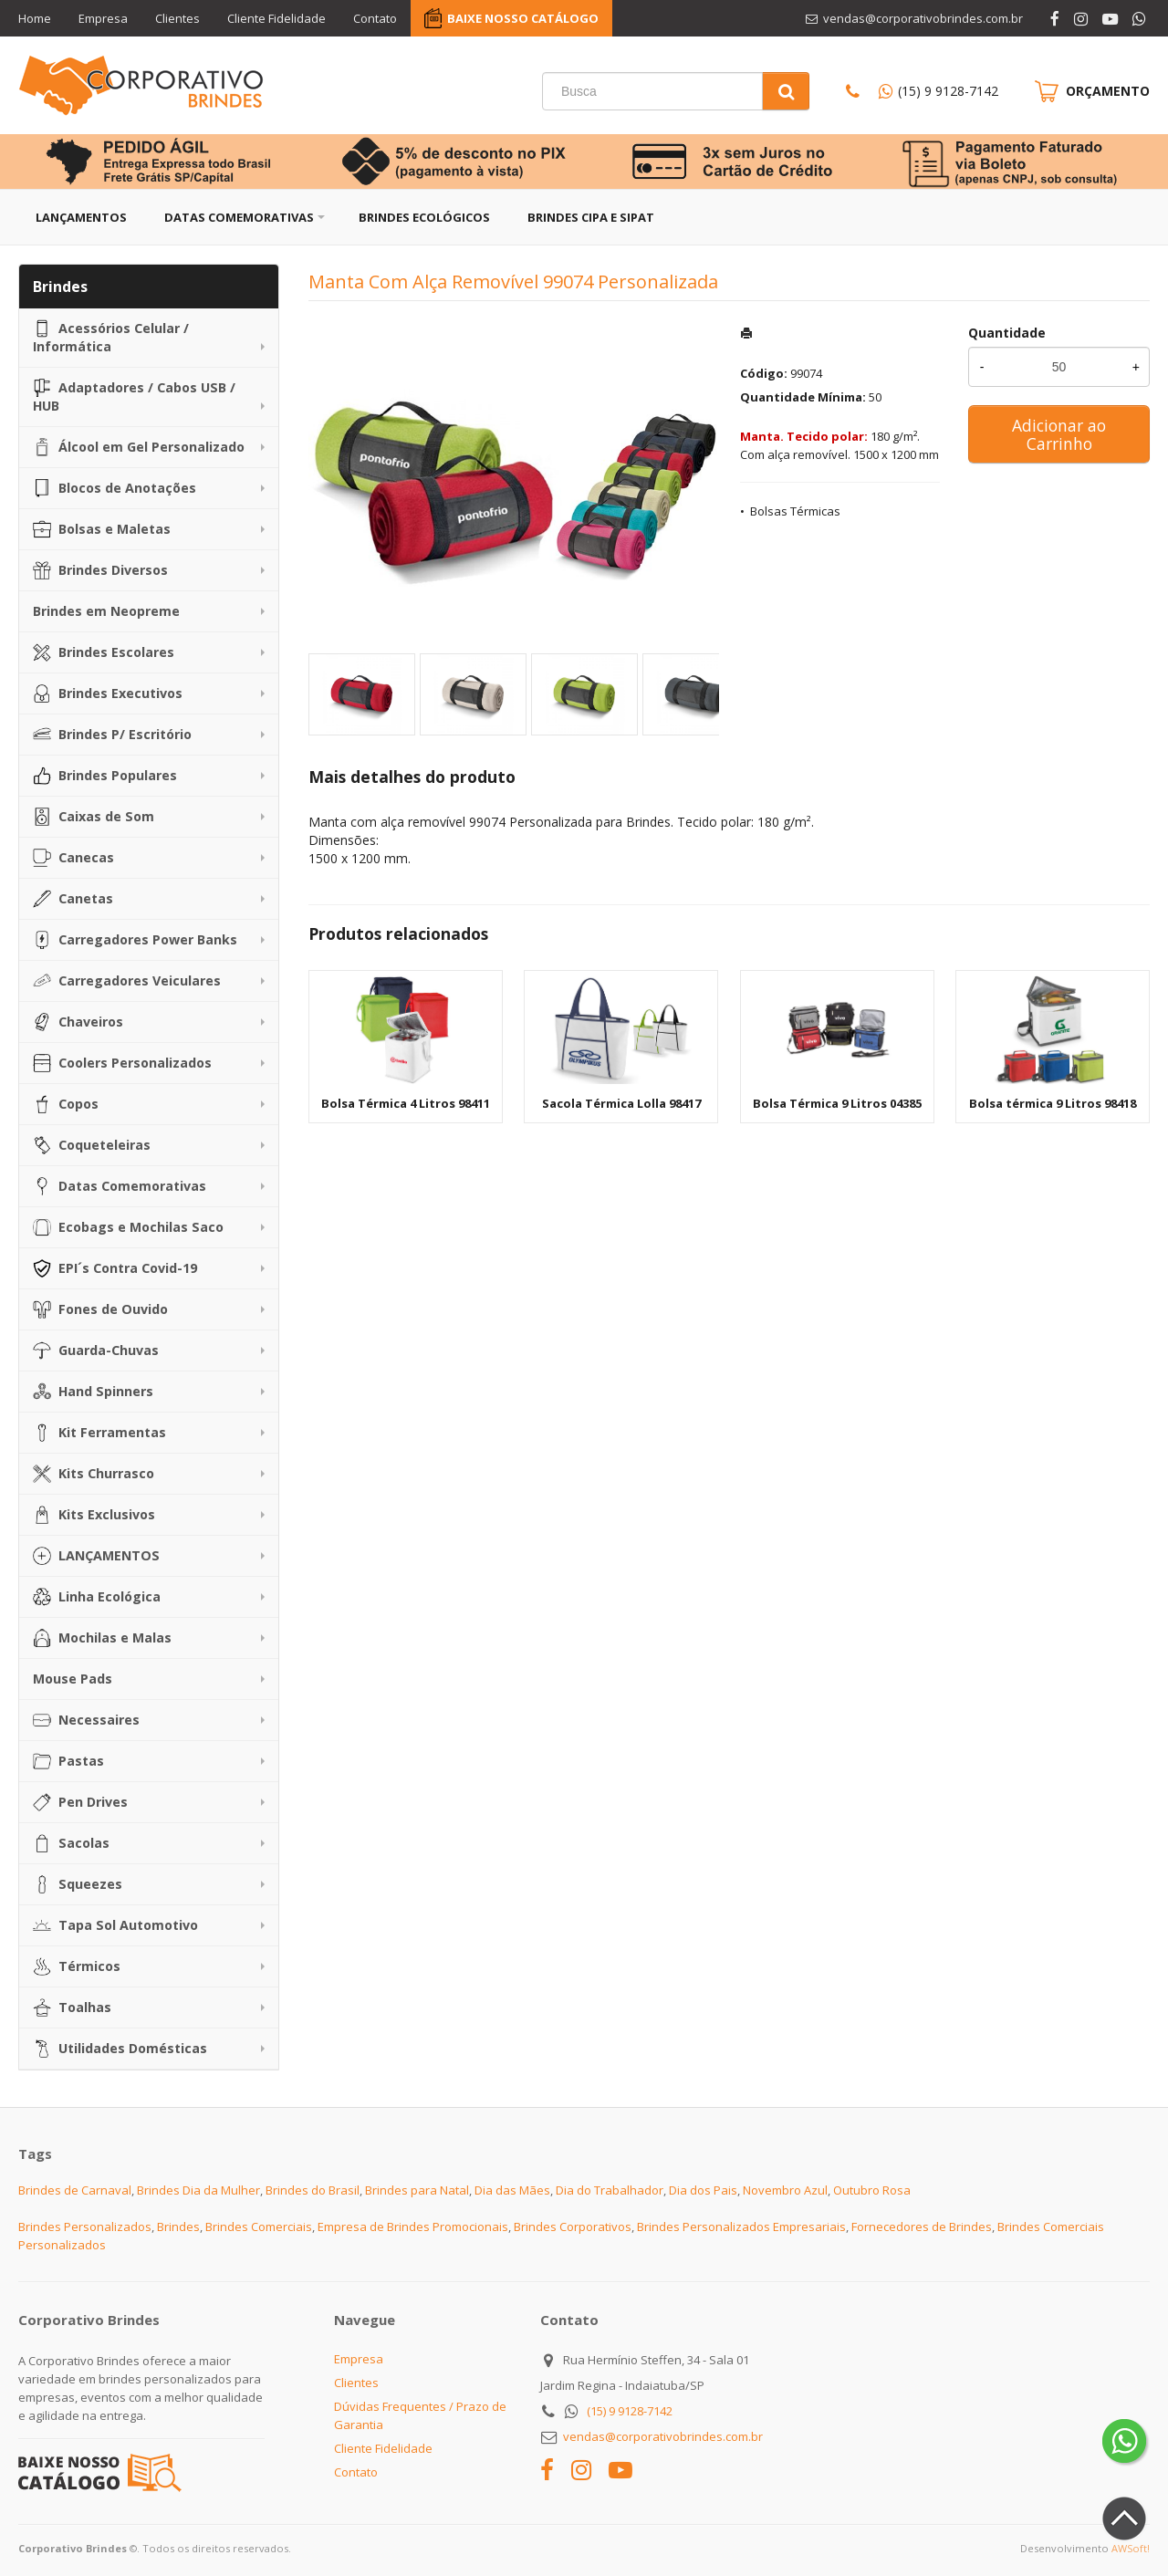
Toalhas (72, 2007)
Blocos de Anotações (114, 488)
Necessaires (86, 1720)
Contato (375, 18)
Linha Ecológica (97, 1597)
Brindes (178, 2226)
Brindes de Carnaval (74, 2190)
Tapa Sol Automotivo (115, 1925)
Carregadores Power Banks (135, 940)
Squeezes (77, 1884)
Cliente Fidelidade (276, 18)
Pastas (68, 1761)
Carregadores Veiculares (127, 981)
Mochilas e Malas (102, 1638)
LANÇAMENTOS (96, 1556)
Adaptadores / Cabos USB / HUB (134, 396)
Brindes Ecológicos (424, 217)
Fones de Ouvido (100, 1309)
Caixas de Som (93, 817)
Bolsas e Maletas (102, 529)
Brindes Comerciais (258, 2226)
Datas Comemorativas (239, 217)
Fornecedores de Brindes (921, 2226)
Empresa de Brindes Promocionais (413, 2226)
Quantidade (1007, 332)
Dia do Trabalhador (609, 2190)
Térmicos (76, 1966)
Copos (66, 1104)
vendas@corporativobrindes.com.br (663, 2436)
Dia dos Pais (703, 2190)
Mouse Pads (72, 1678)
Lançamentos (81, 217)
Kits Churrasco (93, 1474)
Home (34, 18)
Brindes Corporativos (572, 2226)
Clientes (177, 18)
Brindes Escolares (103, 652)
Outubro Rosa (872, 2190)
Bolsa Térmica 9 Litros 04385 (837, 1103)
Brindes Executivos (107, 693)
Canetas (73, 899)
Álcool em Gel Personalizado (139, 447)
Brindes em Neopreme (106, 611)
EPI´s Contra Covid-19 (115, 1268)
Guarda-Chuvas (96, 1350)
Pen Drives (80, 1802)
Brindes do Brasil (313, 2190)
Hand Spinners (93, 1391)
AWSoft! (1130, 2548)
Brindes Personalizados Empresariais (741, 2226)
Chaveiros (78, 1022)
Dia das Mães (512, 2190)
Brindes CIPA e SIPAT (590, 217)
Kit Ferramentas (99, 1433)
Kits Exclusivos (94, 1515)
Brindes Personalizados (84, 2226)
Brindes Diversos (100, 570)
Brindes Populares (105, 776)
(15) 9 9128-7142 (948, 90)
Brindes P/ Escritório (112, 734)
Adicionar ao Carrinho (1059, 434)
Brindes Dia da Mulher (198, 2190)
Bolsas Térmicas (795, 511)
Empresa (103, 18)
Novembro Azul (785, 2190)
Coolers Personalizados (122, 1063)
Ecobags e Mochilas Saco (128, 1227)
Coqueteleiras (92, 1145)
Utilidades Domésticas (120, 2048)
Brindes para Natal (417, 2190)
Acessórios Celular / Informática (111, 337)
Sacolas (71, 1843)
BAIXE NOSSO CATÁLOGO (523, 18)
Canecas (73, 858)
